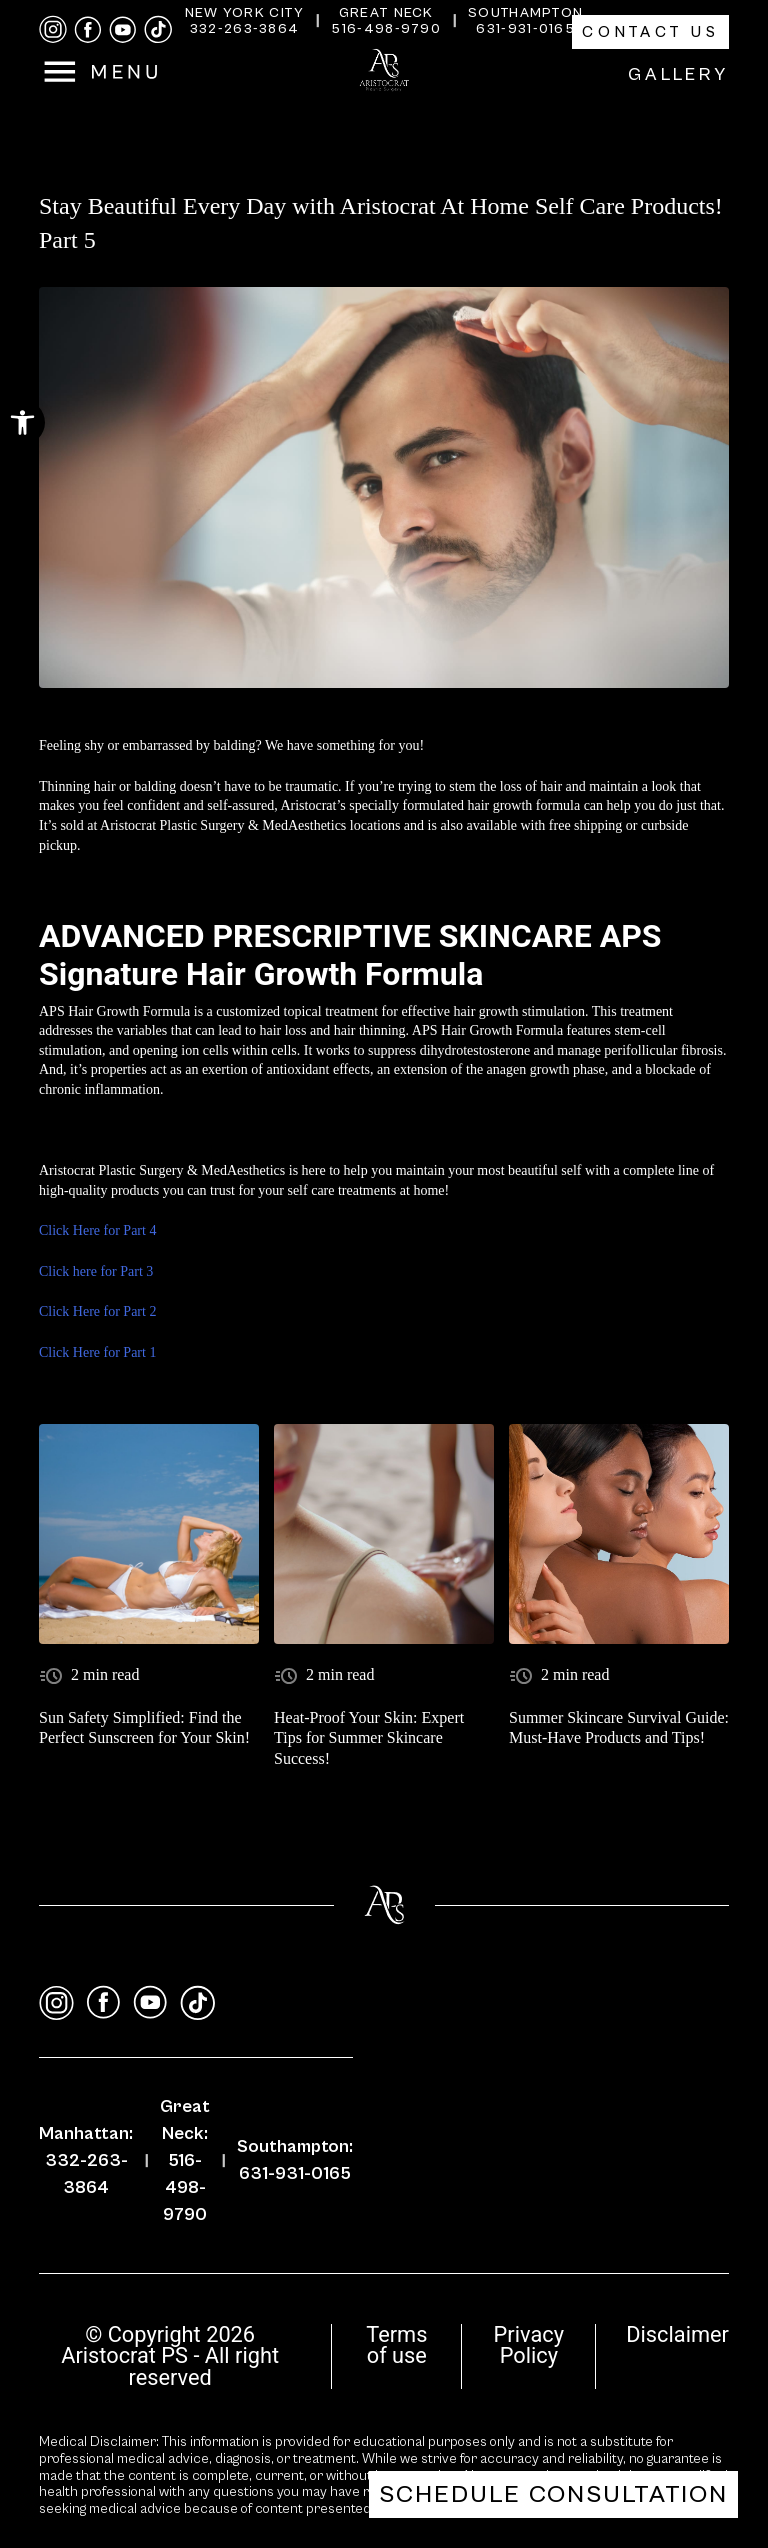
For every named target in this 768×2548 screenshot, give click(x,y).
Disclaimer (677, 2334)
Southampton (525, 13)
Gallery (678, 74)
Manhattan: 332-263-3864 (86, 2160)
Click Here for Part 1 (97, 1352)
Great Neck (386, 13)
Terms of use (396, 2345)
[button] (22, 422)
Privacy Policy (529, 2345)
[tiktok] (158, 29)
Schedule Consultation (553, 2494)
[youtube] (123, 30)
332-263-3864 (245, 29)
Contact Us (650, 32)
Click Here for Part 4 (97, 1230)
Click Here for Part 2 (97, 1311)
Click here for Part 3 (96, 1271)
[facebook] (88, 30)
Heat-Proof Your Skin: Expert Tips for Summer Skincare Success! (369, 1738)
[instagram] (53, 29)
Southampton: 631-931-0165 (295, 2160)
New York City (245, 13)
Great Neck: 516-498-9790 (185, 2160)
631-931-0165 (525, 29)
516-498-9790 (386, 29)
